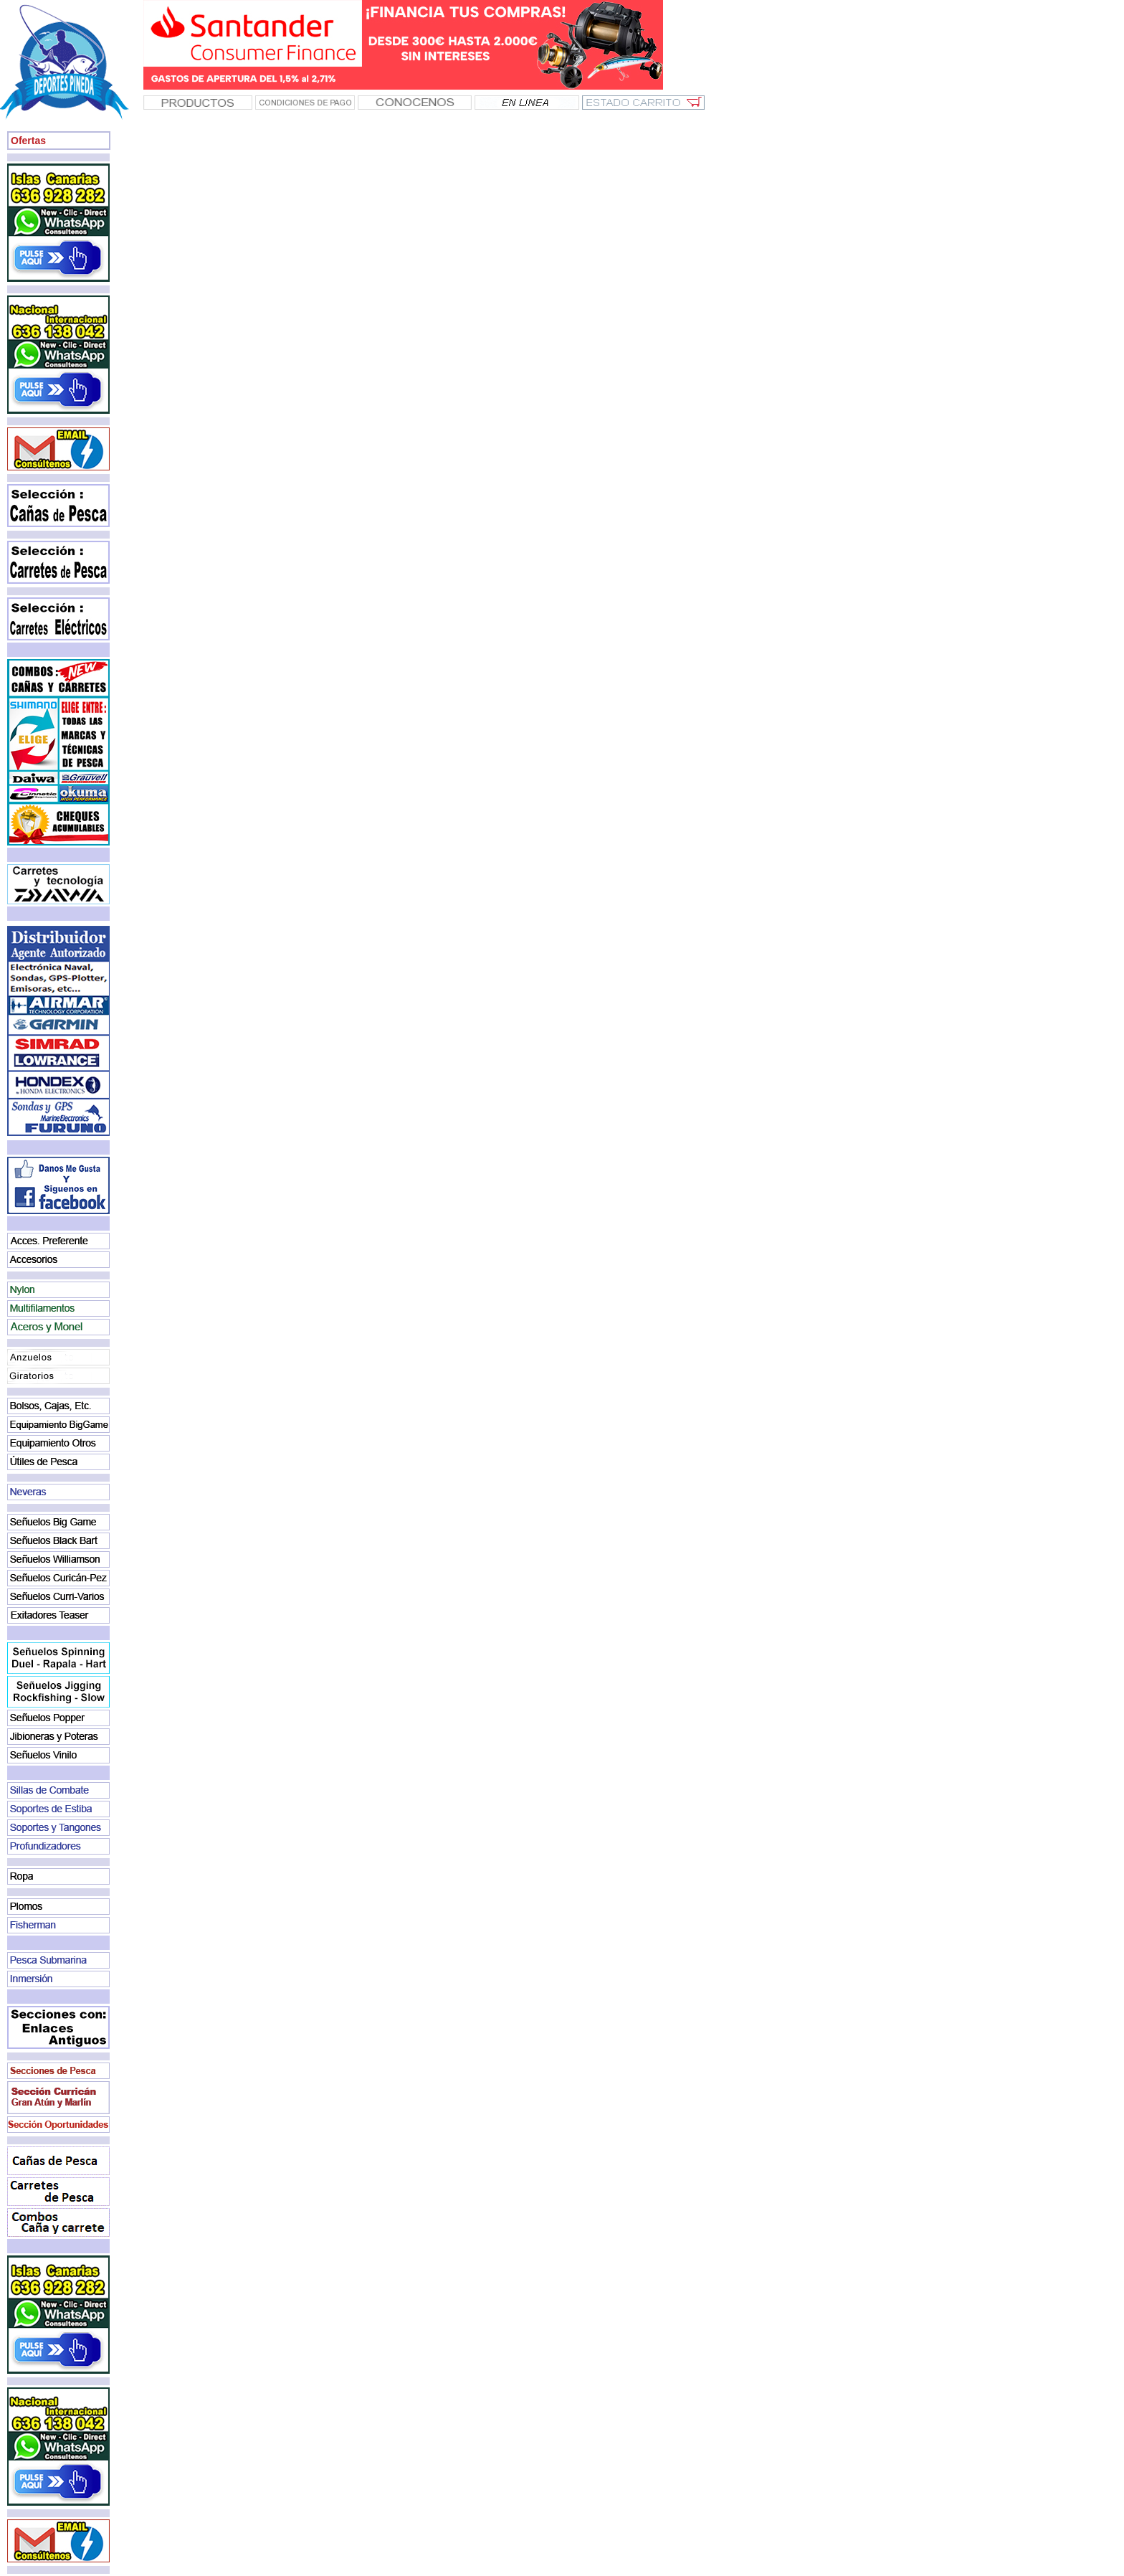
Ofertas (28, 140)
